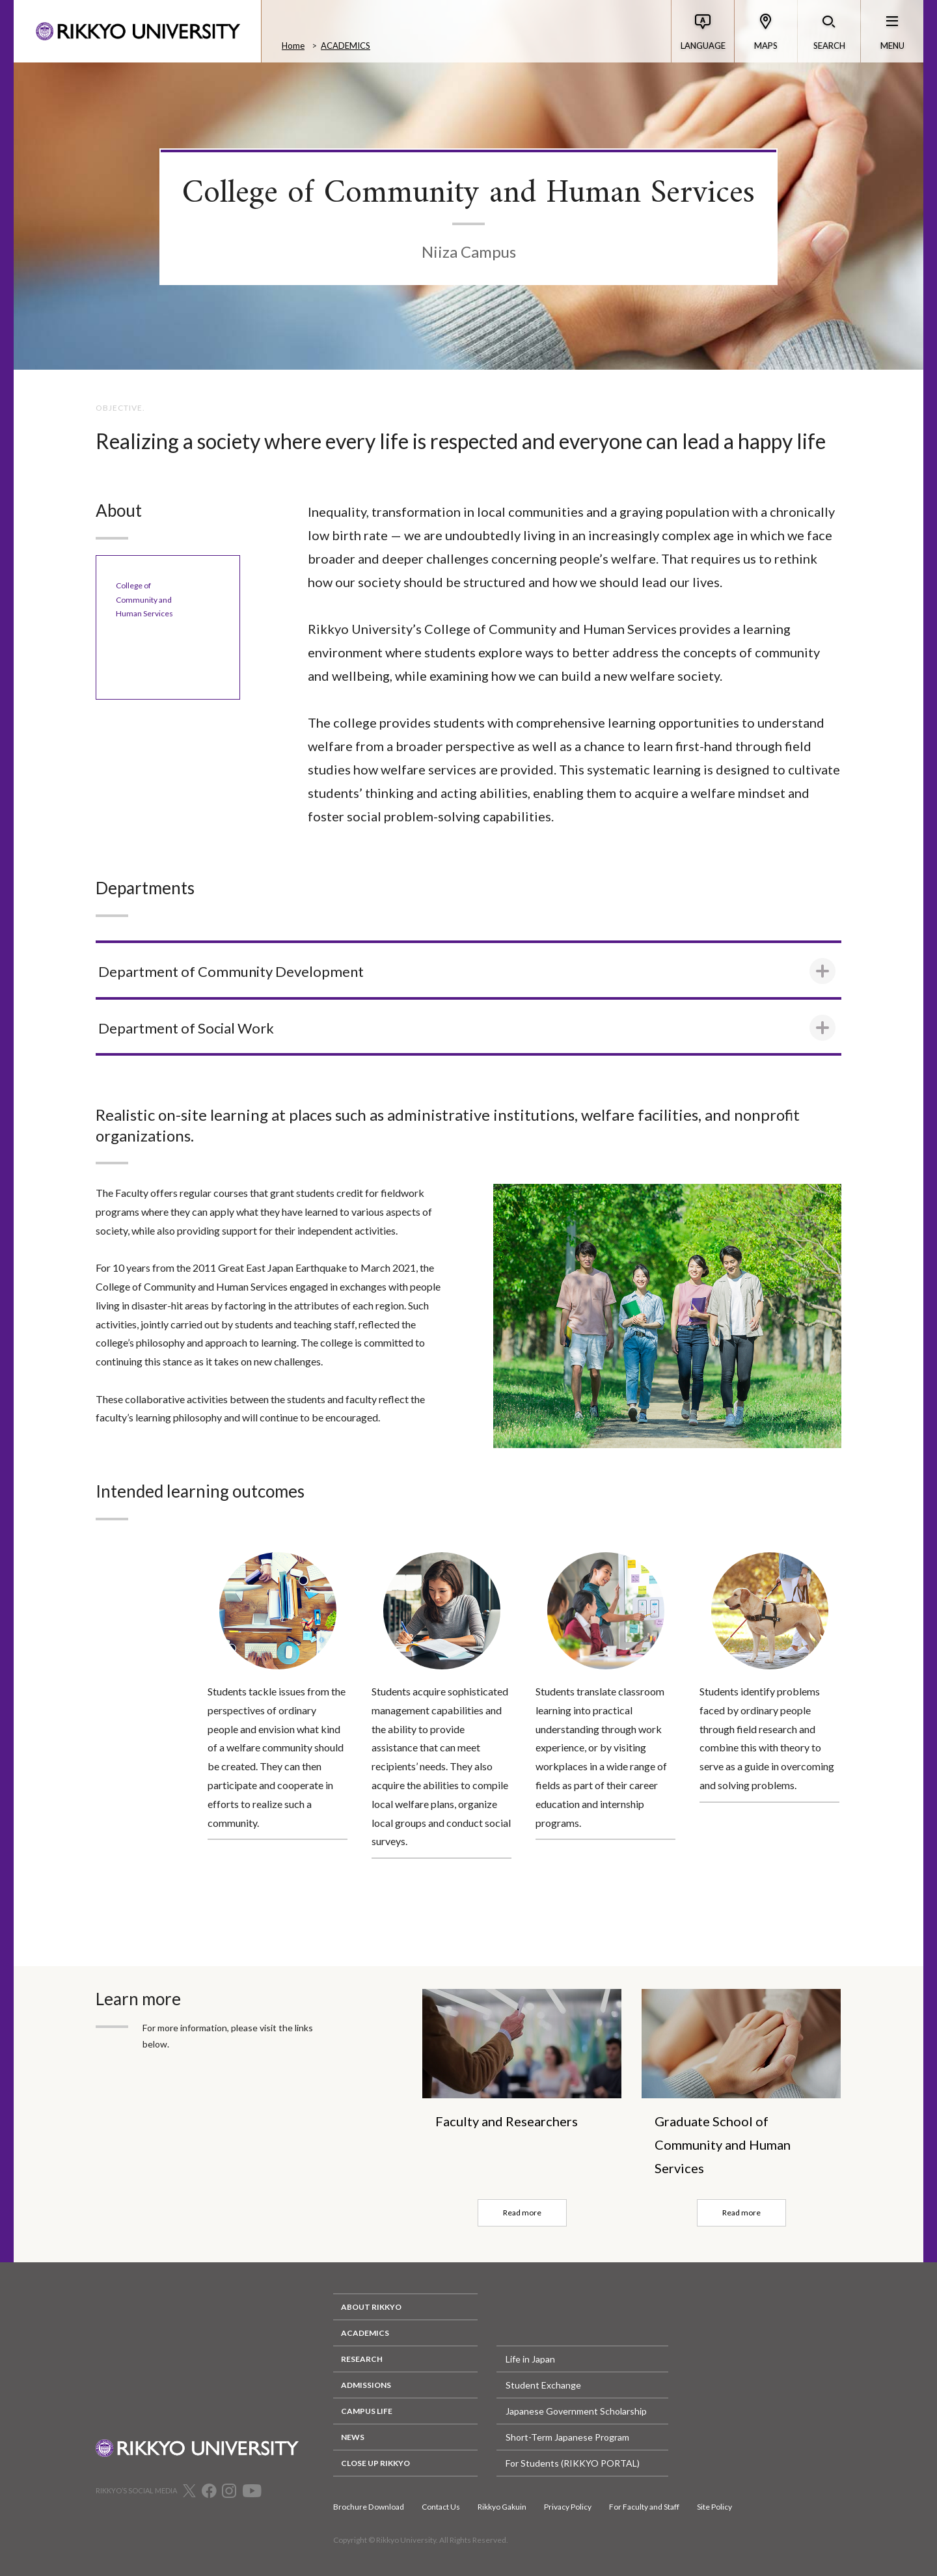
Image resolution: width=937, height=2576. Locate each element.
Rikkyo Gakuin (502, 2507)
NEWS (352, 2437)
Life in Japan (530, 2358)
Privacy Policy (567, 2507)
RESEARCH (362, 2359)
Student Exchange (543, 2385)
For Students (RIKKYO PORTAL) (573, 2463)
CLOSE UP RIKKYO (375, 2463)
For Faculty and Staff (644, 2507)
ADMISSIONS (366, 2385)
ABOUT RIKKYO (371, 2307)
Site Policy (714, 2507)
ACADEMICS (345, 45)
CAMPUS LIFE (366, 2411)
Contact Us (441, 2507)
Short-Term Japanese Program (567, 2437)
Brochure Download (368, 2507)
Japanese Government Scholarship (576, 2411)
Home (293, 45)
